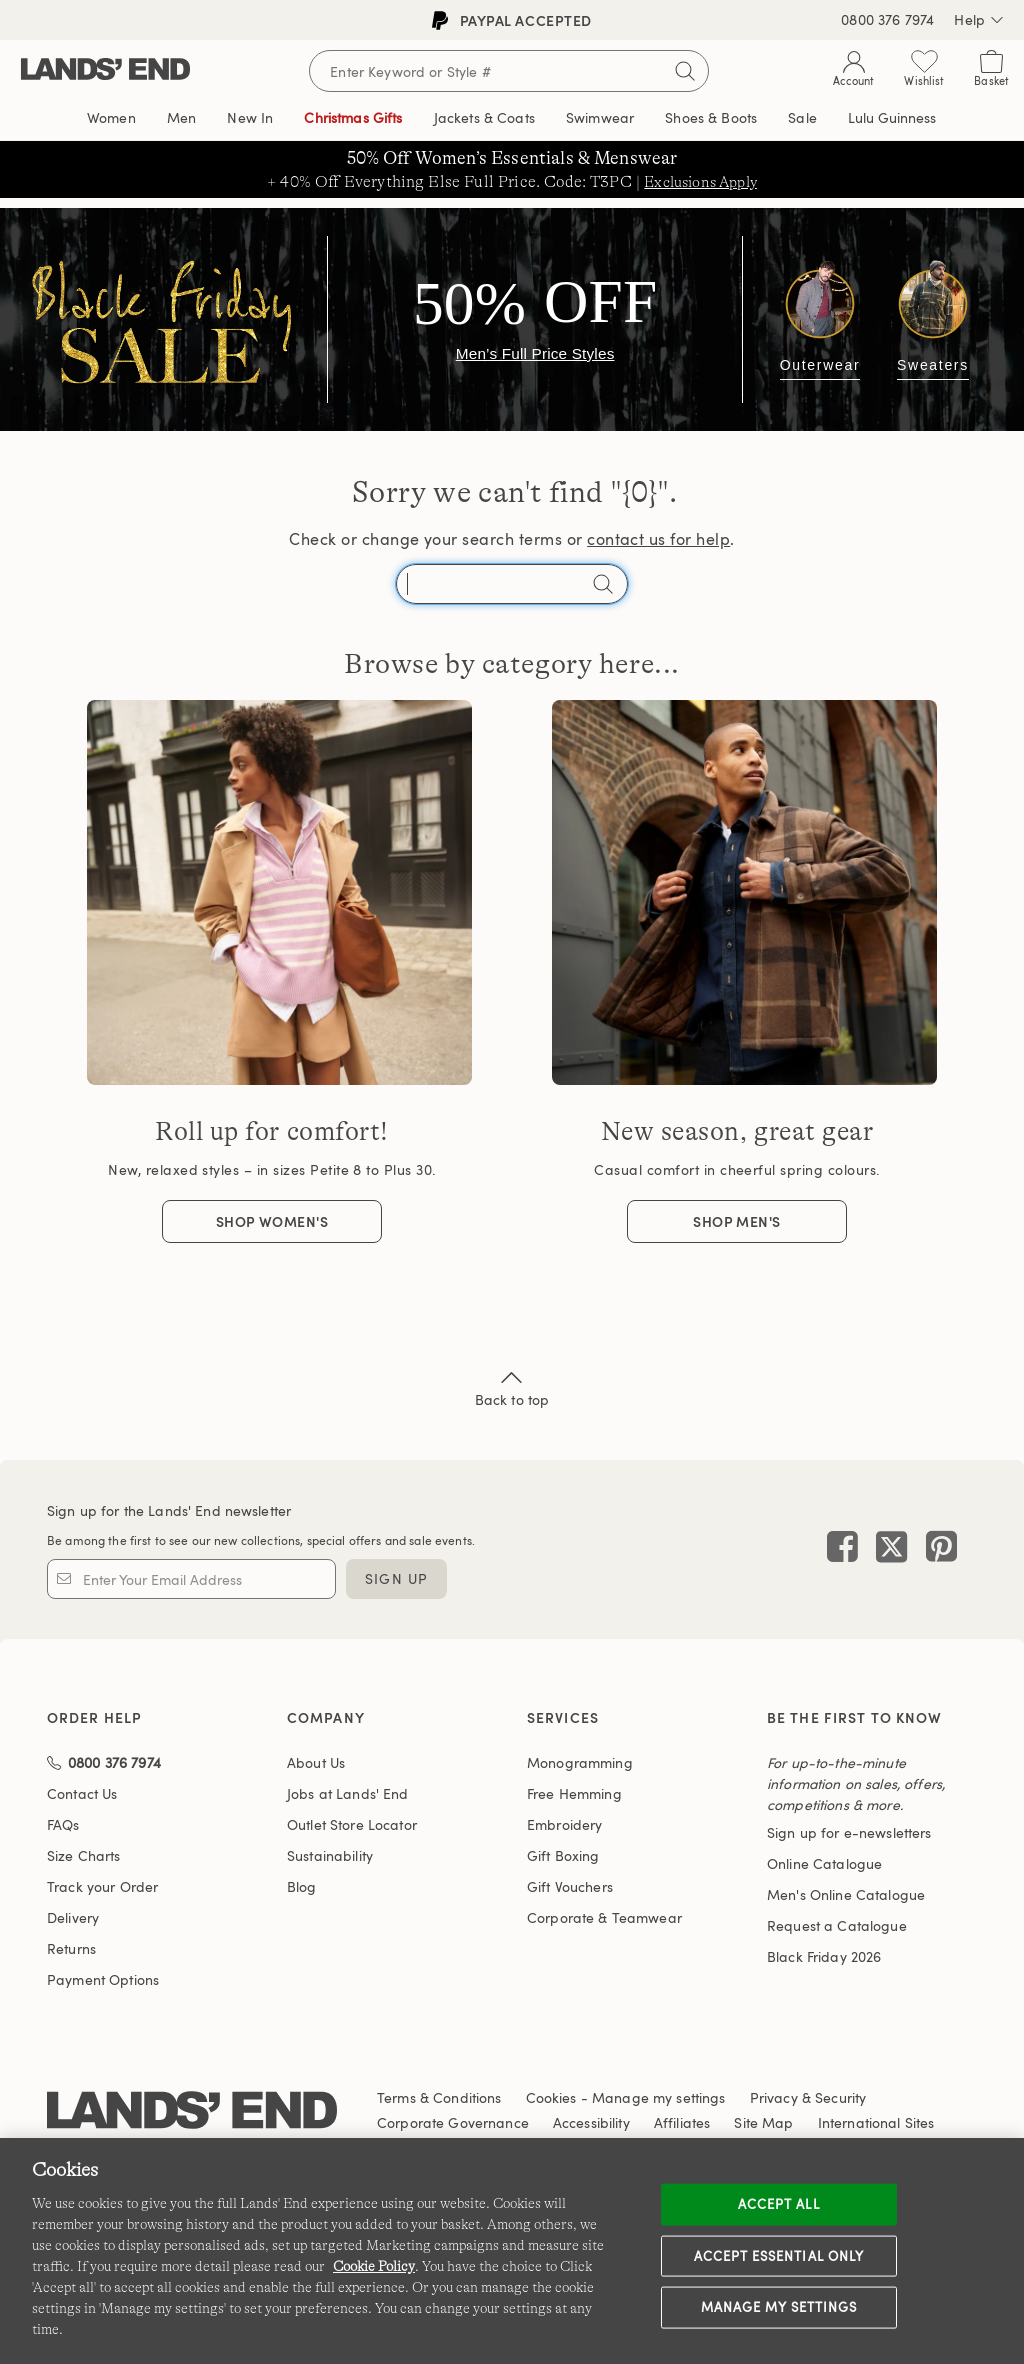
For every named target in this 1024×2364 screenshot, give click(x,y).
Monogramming (580, 1762)
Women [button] (111, 117)
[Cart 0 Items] (991, 72)
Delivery (73, 1917)
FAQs (63, 1824)
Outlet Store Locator (352, 1824)
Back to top (512, 1387)
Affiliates (682, 2122)
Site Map (763, 2122)
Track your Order (102, 1886)
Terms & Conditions (439, 2097)
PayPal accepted (512, 20)
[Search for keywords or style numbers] (509, 71)
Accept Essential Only (779, 2255)
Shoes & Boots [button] (711, 117)
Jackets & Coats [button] (484, 117)
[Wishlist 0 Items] (924, 72)
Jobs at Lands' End (348, 1793)
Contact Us (82, 1793)
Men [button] (181, 117)
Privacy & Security (808, 2097)
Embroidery (564, 1824)
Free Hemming (574, 1793)
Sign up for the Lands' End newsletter (169, 1510)
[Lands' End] (105, 70)
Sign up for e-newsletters (849, 1832)
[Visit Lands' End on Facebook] (842, 1549)
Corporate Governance (453, 2122)
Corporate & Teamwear (604, 1917)
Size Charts (84, 1855)
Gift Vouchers (570, 1886)
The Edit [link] (892, 118)
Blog (302, 1886)
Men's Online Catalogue (846, 1894)
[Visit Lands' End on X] (885, 1549)
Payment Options (103, 1979)
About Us (316, 1762)
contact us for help (658, 539)
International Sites (876, 2122)
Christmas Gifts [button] (353, 117)
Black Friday (824, 1956)
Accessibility (591, 2122)
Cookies (551, 2097)
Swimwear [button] (600, 117)
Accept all (778, 2204)
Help (979, 20)
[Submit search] (685, 71)
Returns (71, 1948)
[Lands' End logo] (192, 2113)
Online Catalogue (824, 1863)
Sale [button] (802, 117)
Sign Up (396, 1578)
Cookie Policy (374, 2266)
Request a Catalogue (837, 1925)
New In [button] (250, 117)
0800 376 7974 (887, 19)
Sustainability (330, 1855)
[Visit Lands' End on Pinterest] (935, 1549)
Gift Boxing (563, 1855)
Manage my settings (779, 2307)
